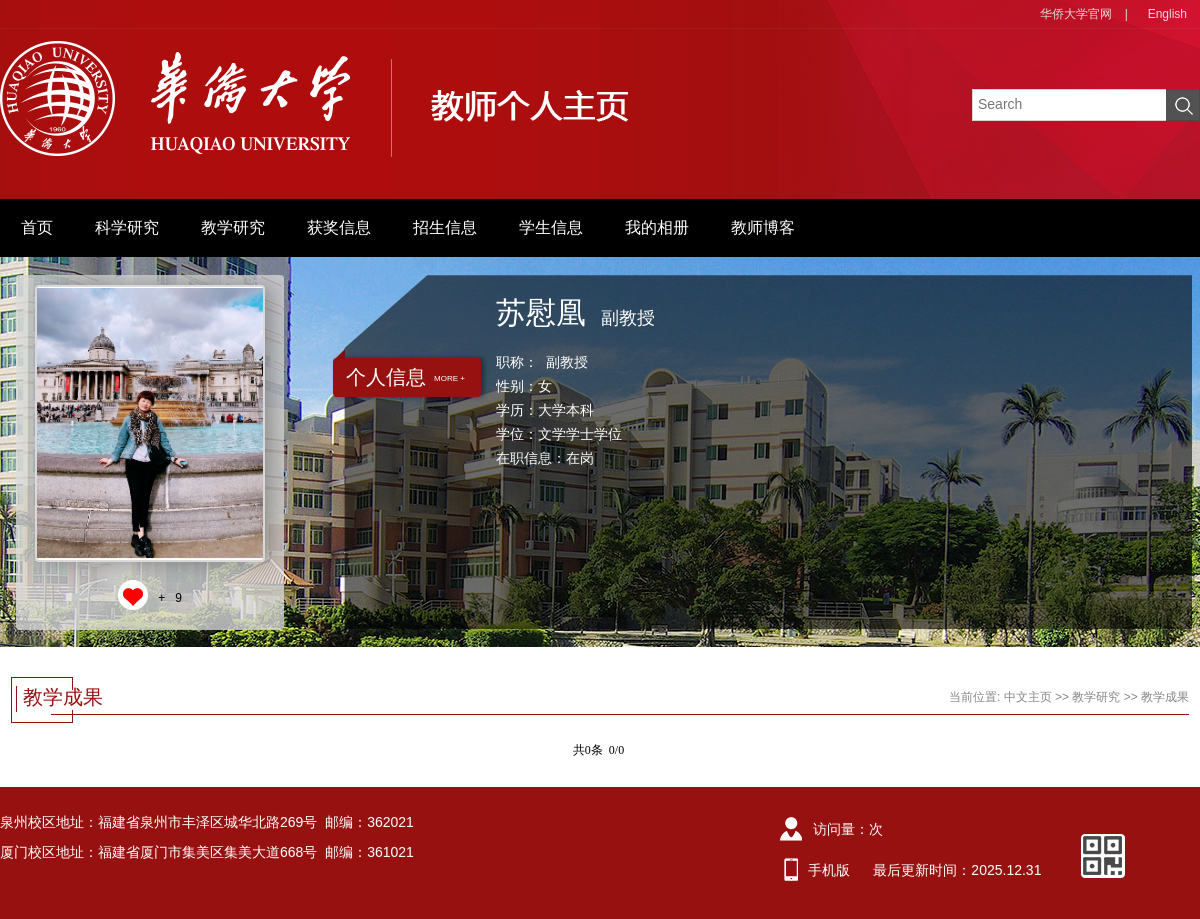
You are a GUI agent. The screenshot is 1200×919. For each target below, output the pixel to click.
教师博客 (763, 227)
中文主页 (1028, 697)
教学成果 (1165, 697)
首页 (37, 227)
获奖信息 (339, 227)
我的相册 (657, 227)
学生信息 (551, 227)
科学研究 (127, 227)
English (1167, 14)
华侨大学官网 (1076, 14)
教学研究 (233, 227)
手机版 (829, 870)
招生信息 (445, 227)
